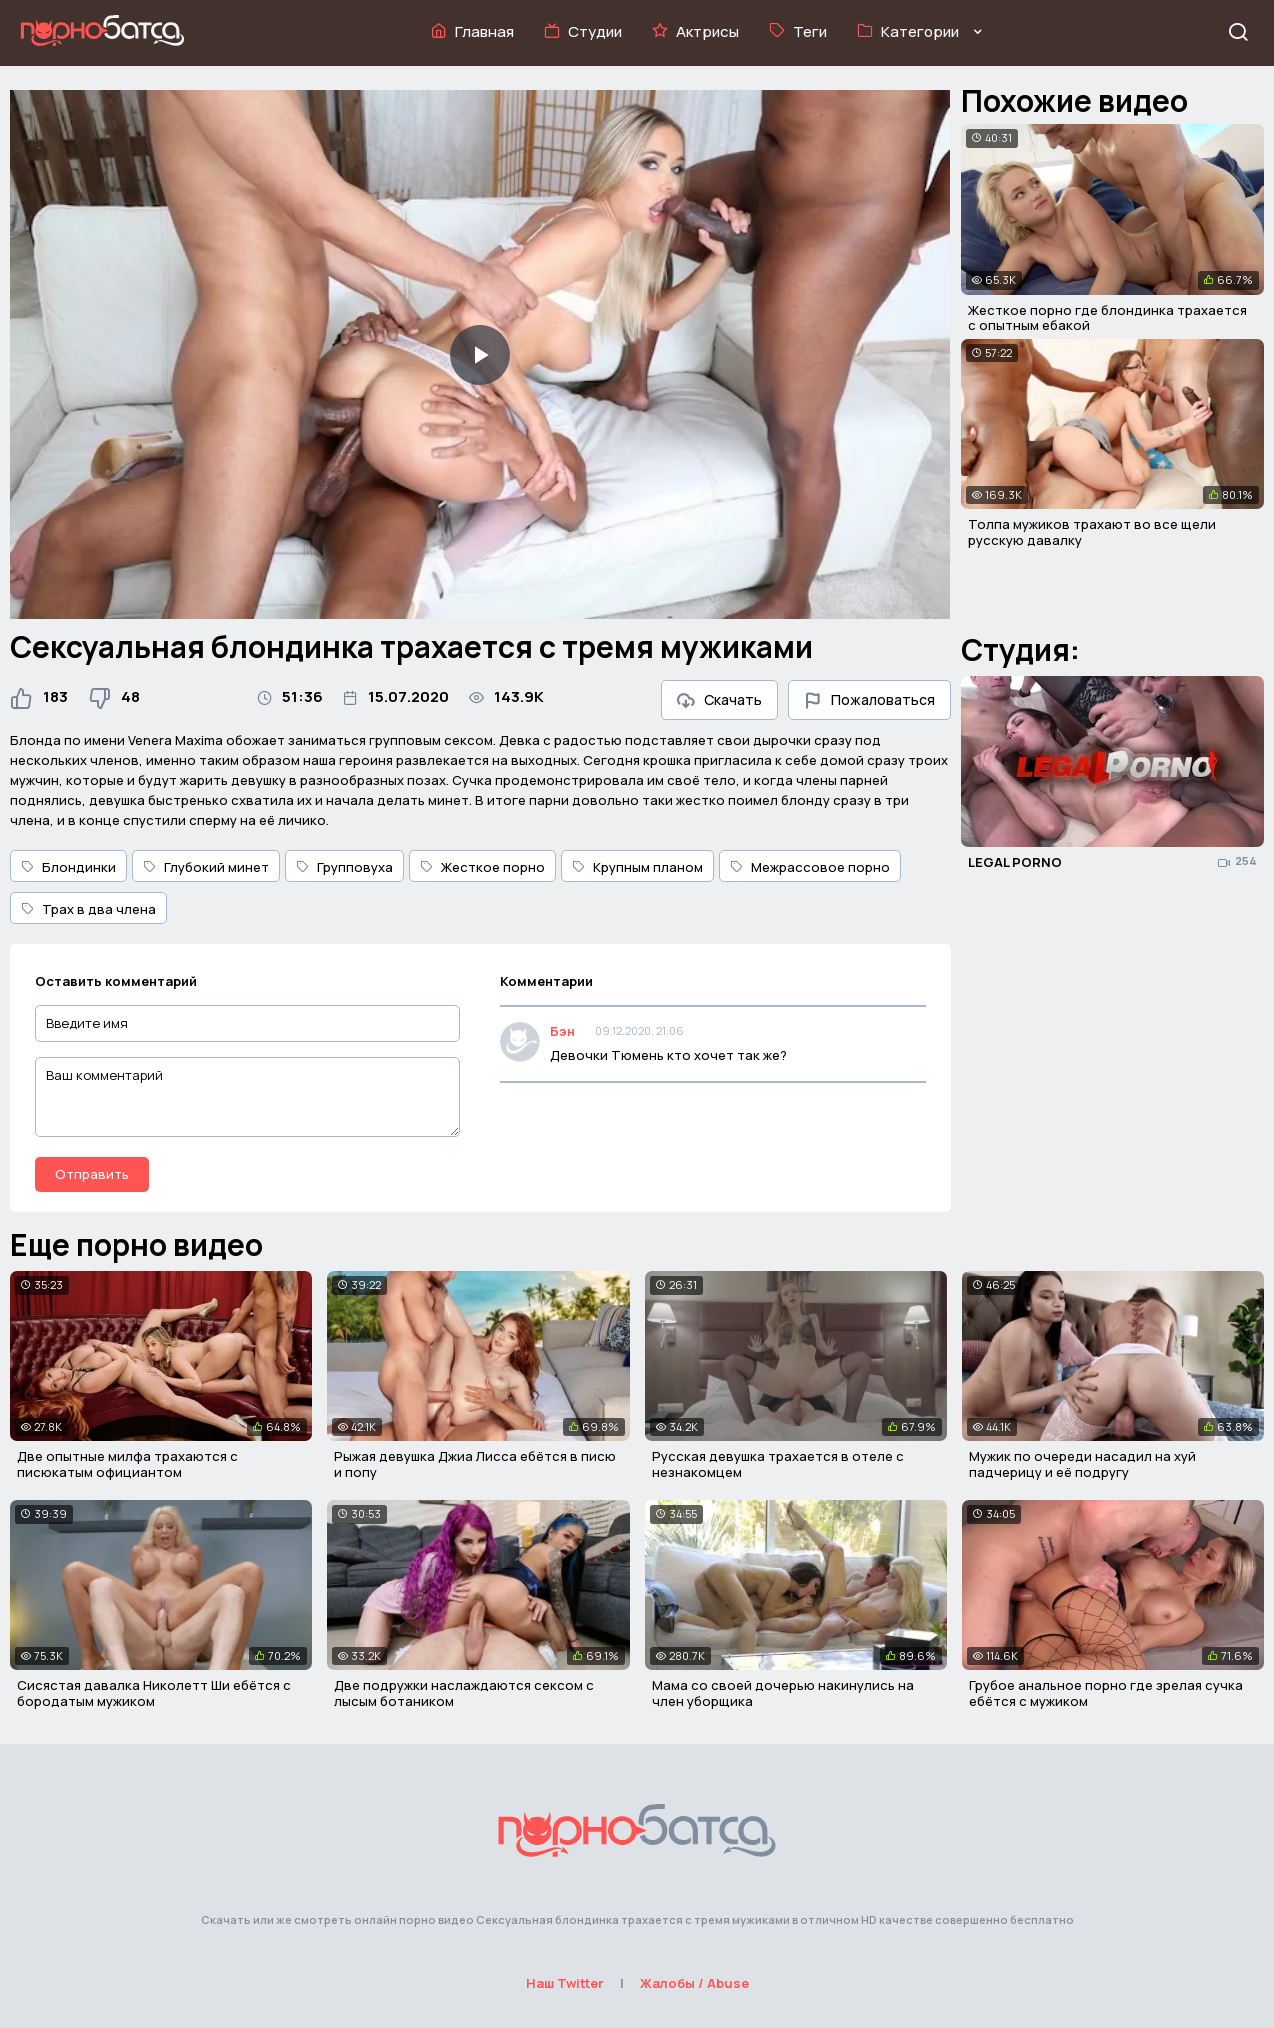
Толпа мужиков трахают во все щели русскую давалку (1092, 532)
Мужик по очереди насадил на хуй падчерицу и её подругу (1082, 1464)
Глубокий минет (206, 867)
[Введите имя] (247, 1023)
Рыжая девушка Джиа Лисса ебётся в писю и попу (475, 1464)
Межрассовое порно (810, 867)
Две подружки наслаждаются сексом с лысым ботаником (464, 1693)
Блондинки (68, 867)
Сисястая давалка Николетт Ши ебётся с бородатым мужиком (154, 1693)
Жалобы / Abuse (694, 1983)
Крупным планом (637, 867)
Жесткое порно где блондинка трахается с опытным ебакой (1107, 318)
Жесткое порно (482, 867)
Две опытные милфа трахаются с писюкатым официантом (127, 1464)
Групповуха (344, 867)
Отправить (92, 1174)
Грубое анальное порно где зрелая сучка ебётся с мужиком (1106, 1693)
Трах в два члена (88, 909)
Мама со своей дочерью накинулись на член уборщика (783, 1693)
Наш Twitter (565, 1983)
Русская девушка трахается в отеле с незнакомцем (778, 1464)
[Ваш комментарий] (247, 1097)
